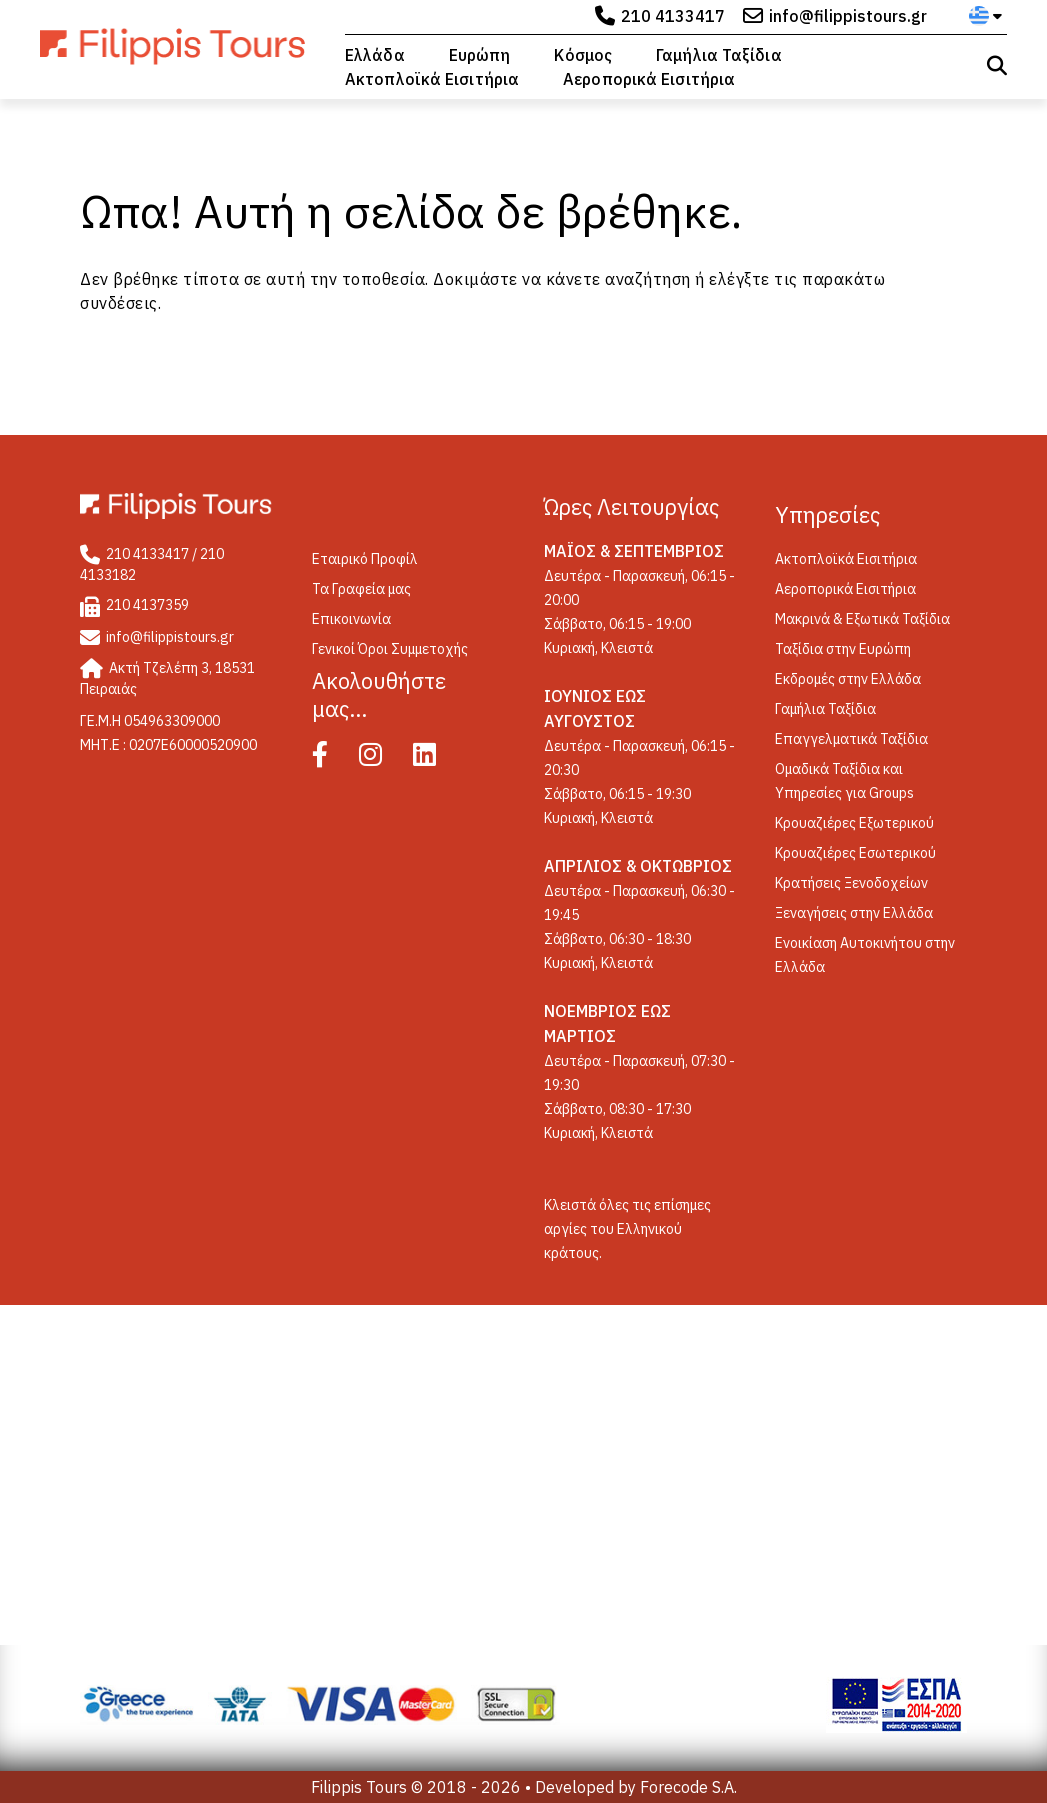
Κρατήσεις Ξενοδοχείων (851, 883)
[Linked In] (438, 759)
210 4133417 (673, 16)
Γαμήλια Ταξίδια (719, 55)
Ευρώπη (480, 55)
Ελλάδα (375, 55)
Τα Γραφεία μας (361, 589)
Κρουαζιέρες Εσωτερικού (855, 853)
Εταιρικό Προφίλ (365, 559)
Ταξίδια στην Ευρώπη (843, 649)
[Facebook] (334, 759)
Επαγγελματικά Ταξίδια (851, 739)
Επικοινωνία (351, 619)
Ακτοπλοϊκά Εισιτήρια (432, 79)
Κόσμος (583, 55)
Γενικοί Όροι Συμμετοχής (390, 649)
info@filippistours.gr (848, 16)
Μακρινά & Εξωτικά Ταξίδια (862, 619)
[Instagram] (384, 759)
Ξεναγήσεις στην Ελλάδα (854, 913)
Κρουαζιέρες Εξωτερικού (854, 823)
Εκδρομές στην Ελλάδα (848, 679)
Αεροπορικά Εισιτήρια (649, 79)
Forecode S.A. (688, 1787)
